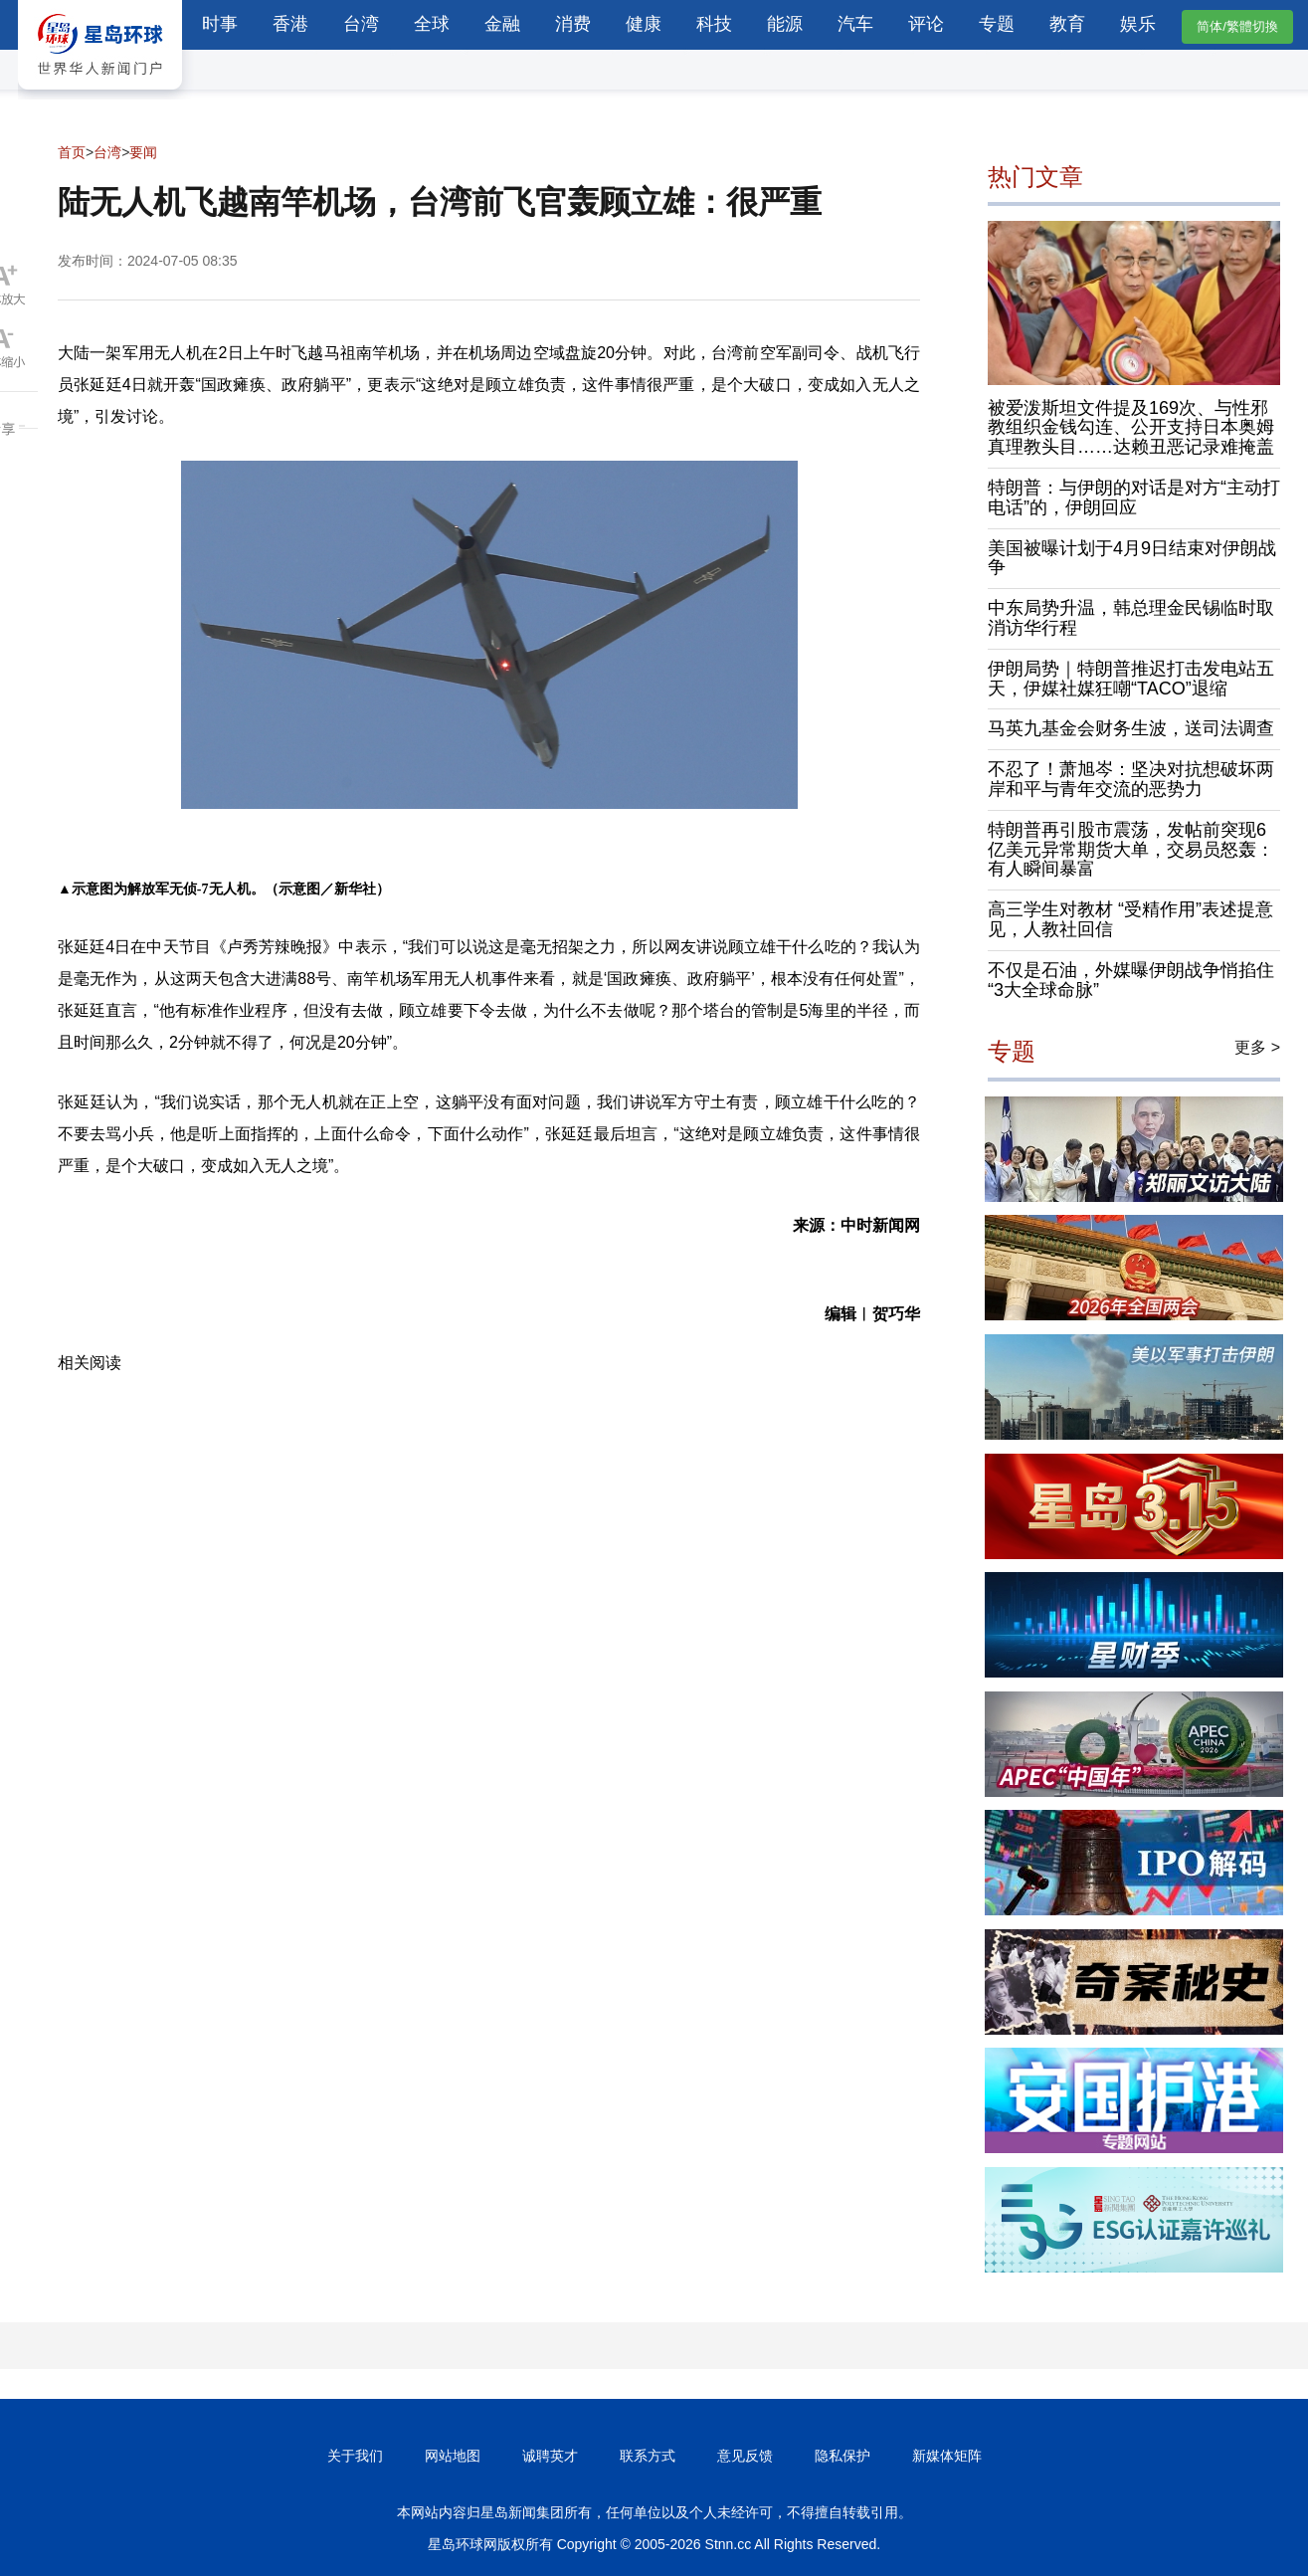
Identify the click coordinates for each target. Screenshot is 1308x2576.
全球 (432, 24)
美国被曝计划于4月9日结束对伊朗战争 (1132, 558)
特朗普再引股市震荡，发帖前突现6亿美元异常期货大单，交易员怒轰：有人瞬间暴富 (1131, 850)
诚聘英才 (550, 2456)
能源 (785, 24)
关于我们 (355, 2456)
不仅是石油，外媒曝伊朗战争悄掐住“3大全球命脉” (1131, 980)
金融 (502, 24)
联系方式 (647, 2456)
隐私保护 (842, 2456)
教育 (1067, 24)
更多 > (1257, 1047)
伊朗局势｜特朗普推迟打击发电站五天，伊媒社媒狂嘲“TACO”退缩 (1131, 678)
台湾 (361, 24)
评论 (926, 24)
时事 (220, 24)
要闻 (143, 152)
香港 (290, 24)
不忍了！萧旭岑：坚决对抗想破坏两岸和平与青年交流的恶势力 (1131, 779)
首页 (72, 152)
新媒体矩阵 (947, 2456)
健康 (643, 24)
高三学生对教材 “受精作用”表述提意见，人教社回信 (1130, 919)
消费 (573, 24)
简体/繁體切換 (1237, 26)
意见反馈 (745, 2456)
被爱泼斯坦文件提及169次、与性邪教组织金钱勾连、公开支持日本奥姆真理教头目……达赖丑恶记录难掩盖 (1131, 428)
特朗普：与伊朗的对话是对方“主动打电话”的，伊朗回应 (1134, 497)
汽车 (855, 24)
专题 (997, 24)
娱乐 (1138, 24)
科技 (714, 24)
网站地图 (452, 2456)
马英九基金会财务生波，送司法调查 (1131, 728)
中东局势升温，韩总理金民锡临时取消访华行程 (1131, 618)
